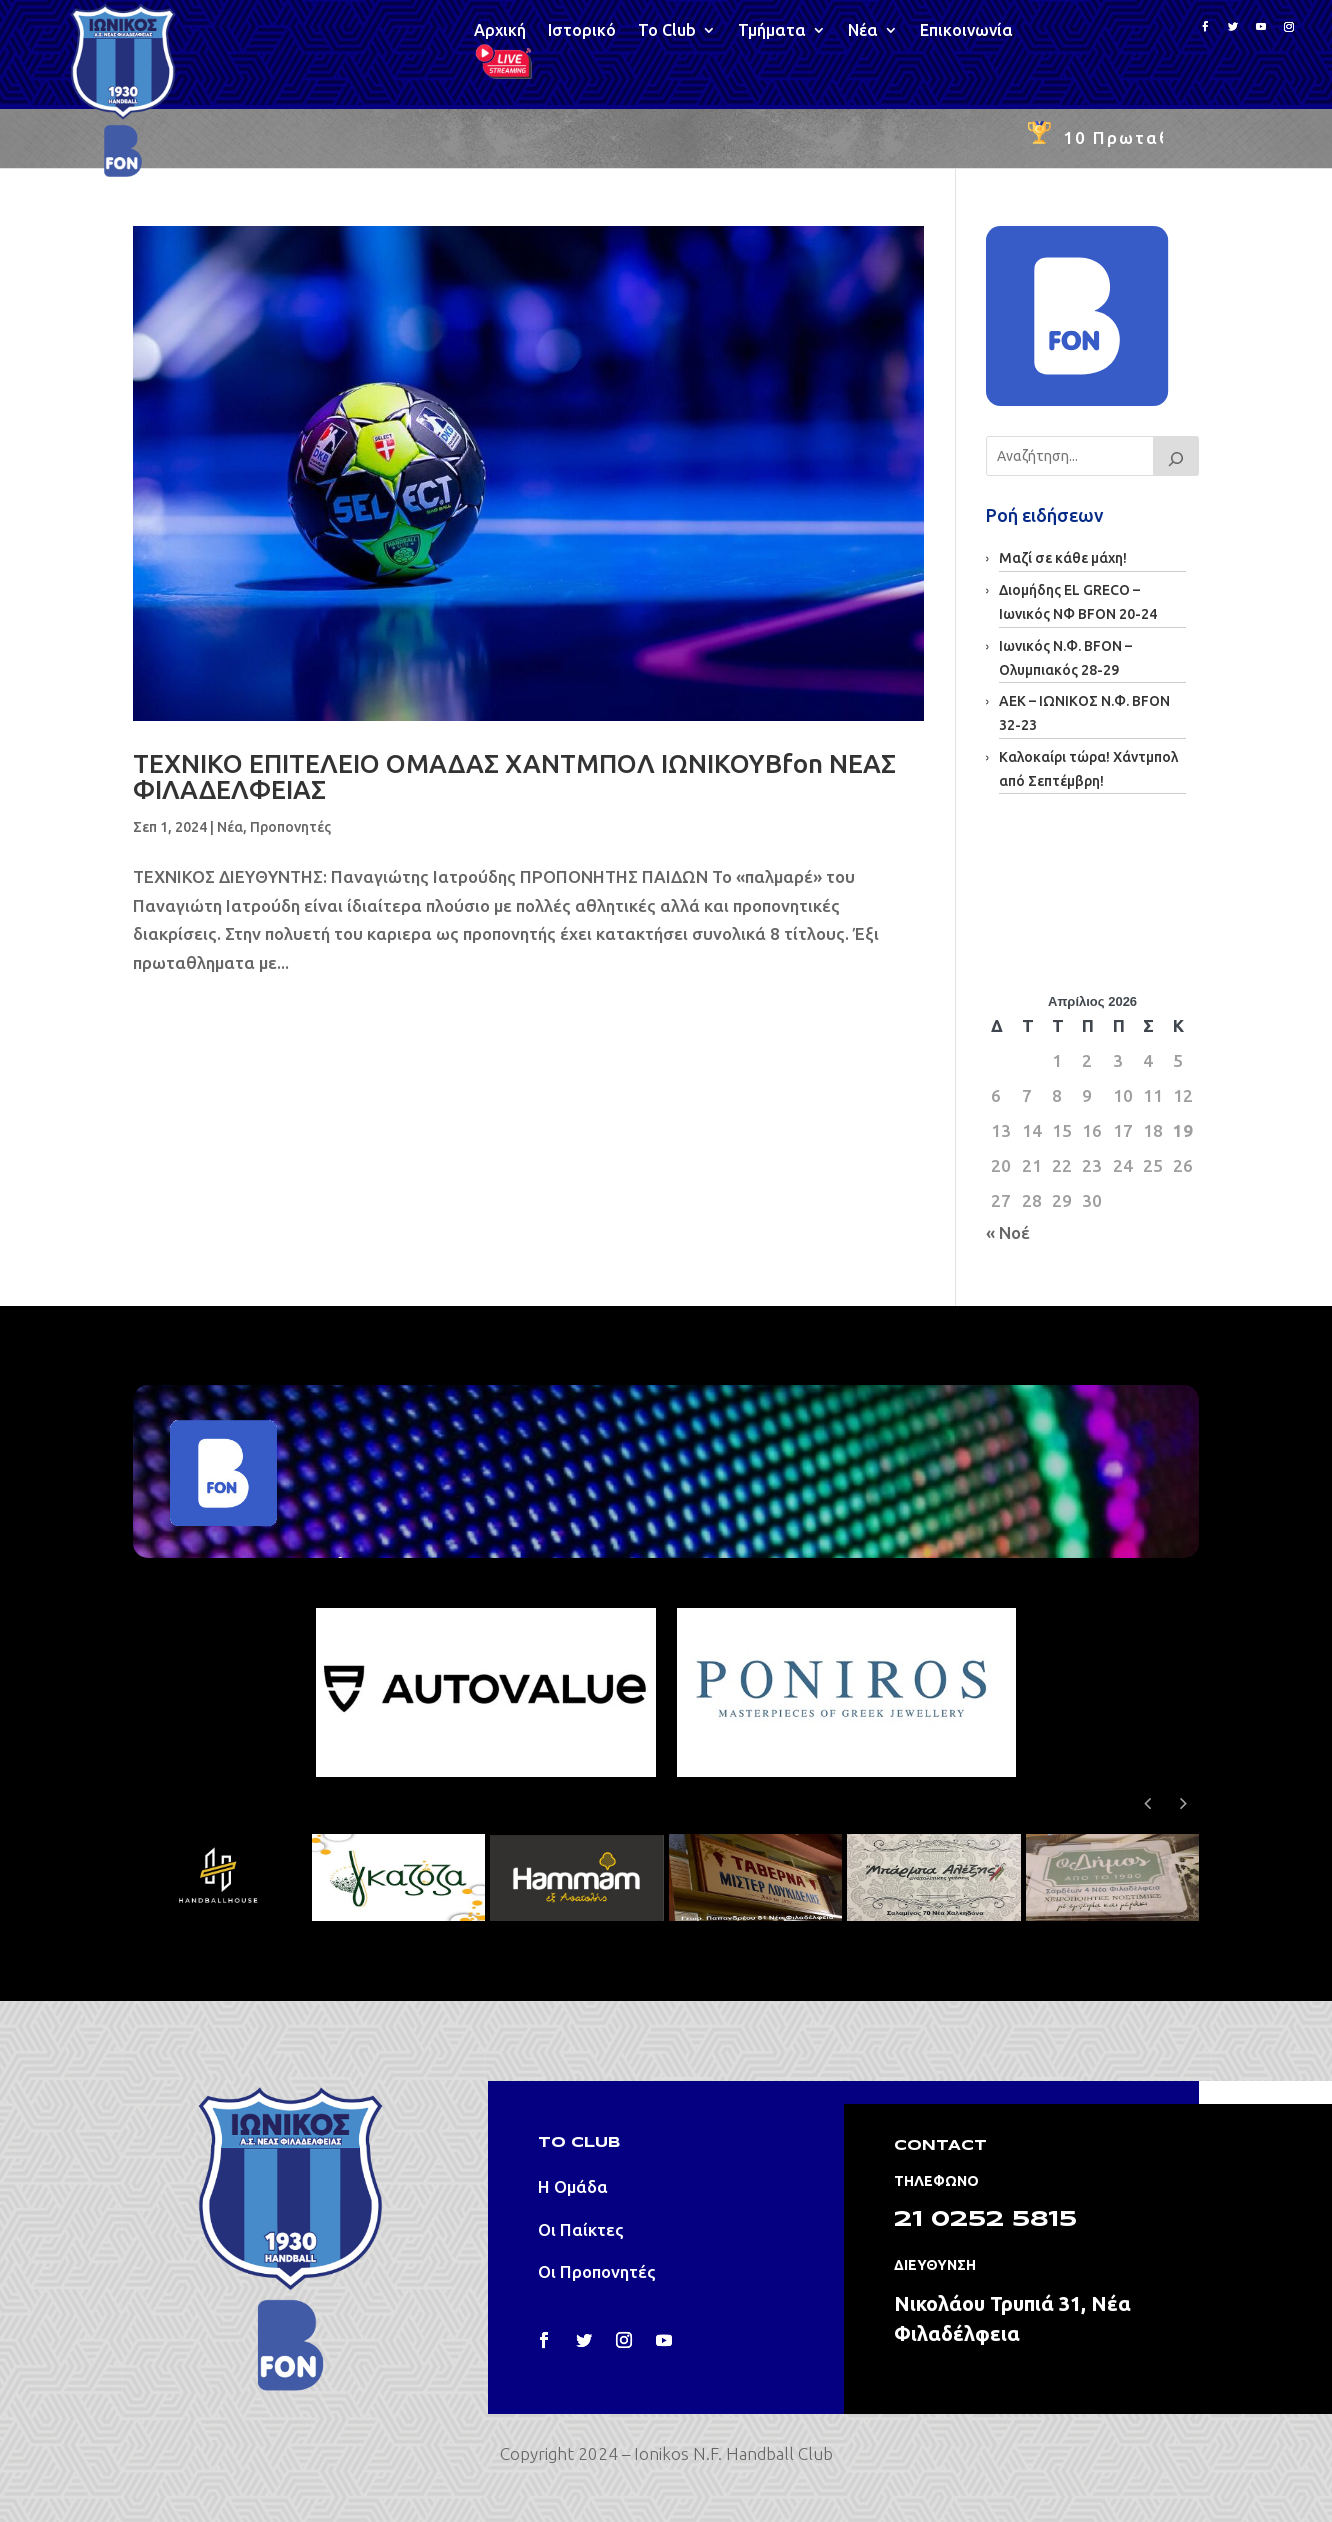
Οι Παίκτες (581, 2229)
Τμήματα (772, 31)
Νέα (863, 31)
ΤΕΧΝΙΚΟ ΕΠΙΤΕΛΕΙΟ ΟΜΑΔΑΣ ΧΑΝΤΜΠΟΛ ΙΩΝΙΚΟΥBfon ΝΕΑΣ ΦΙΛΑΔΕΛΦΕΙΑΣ (514, 776)
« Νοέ (1008, 1232)
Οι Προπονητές (597, 2271)
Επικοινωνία (966, 31)
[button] (1184, 1803)
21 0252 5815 (985, 2220)
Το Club (667, 31)
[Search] (1176, 456)
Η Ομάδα (573, 2186)
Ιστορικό (582, 31)
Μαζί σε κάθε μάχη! (1063, 558)
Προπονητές (290, 827)
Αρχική (500, 31)
